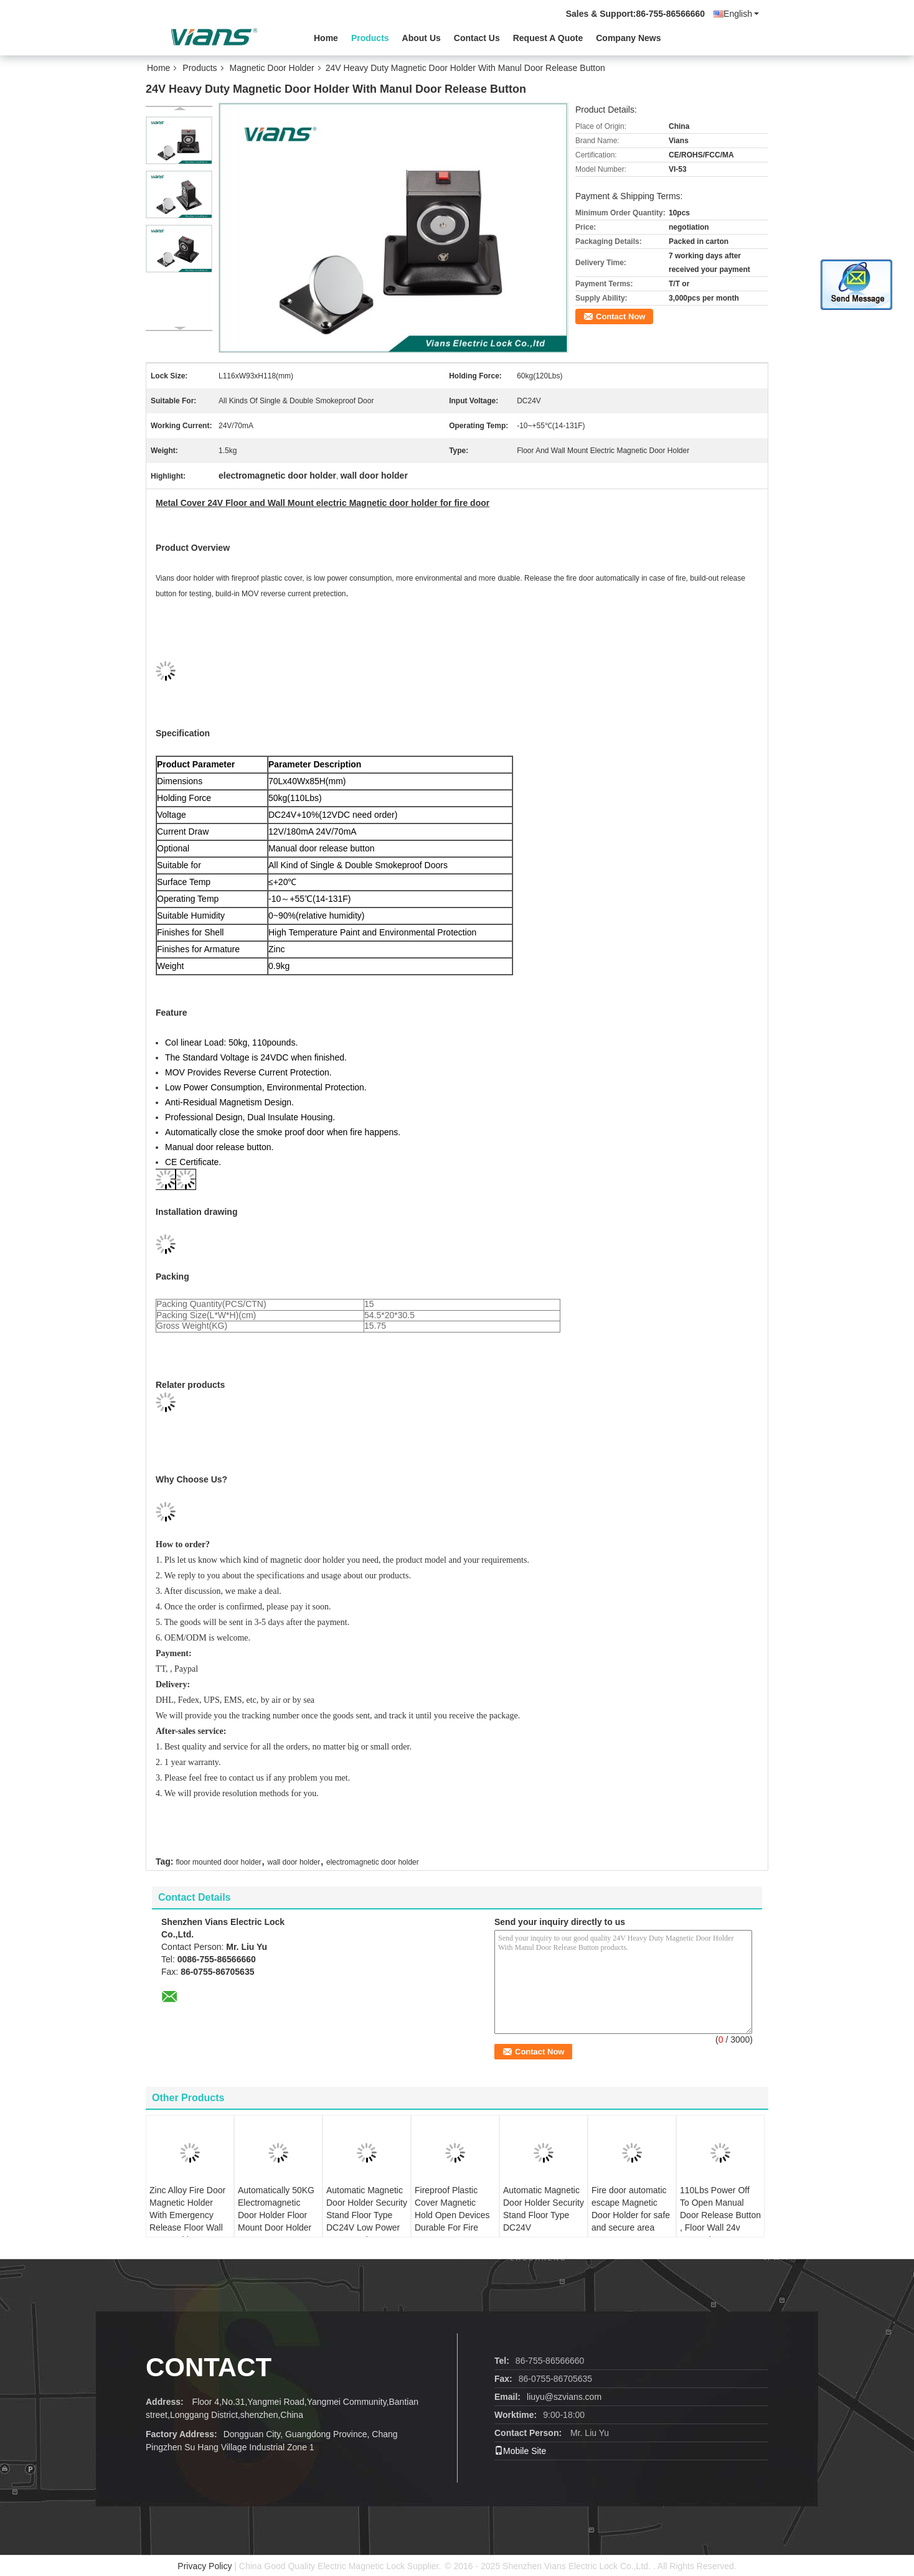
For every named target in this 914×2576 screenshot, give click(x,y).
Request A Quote (548, 38)
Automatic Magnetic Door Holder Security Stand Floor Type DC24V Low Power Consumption (366, 2215)
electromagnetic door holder (372, 1862)
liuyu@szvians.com (564, 2397)
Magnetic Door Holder (272, 67)
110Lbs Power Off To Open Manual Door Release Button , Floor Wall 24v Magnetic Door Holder (720, 2221)
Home (326, 38)
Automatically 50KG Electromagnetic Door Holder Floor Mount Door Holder (276, 2208)
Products (370, 38)
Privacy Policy (204, 2566)
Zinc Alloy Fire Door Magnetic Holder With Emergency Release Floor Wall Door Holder (187, 2215)
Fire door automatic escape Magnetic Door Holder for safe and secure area (630, 2208)
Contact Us (477, 38)
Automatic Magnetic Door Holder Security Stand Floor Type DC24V (543, 2208)
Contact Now (620, 316)
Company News (628, 38)
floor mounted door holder (218, 1862)
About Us (421, 38)
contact (208, 2367)
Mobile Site (520, 2451)
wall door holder (294, 1862)
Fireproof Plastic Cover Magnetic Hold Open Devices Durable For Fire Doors (452, 2215)
